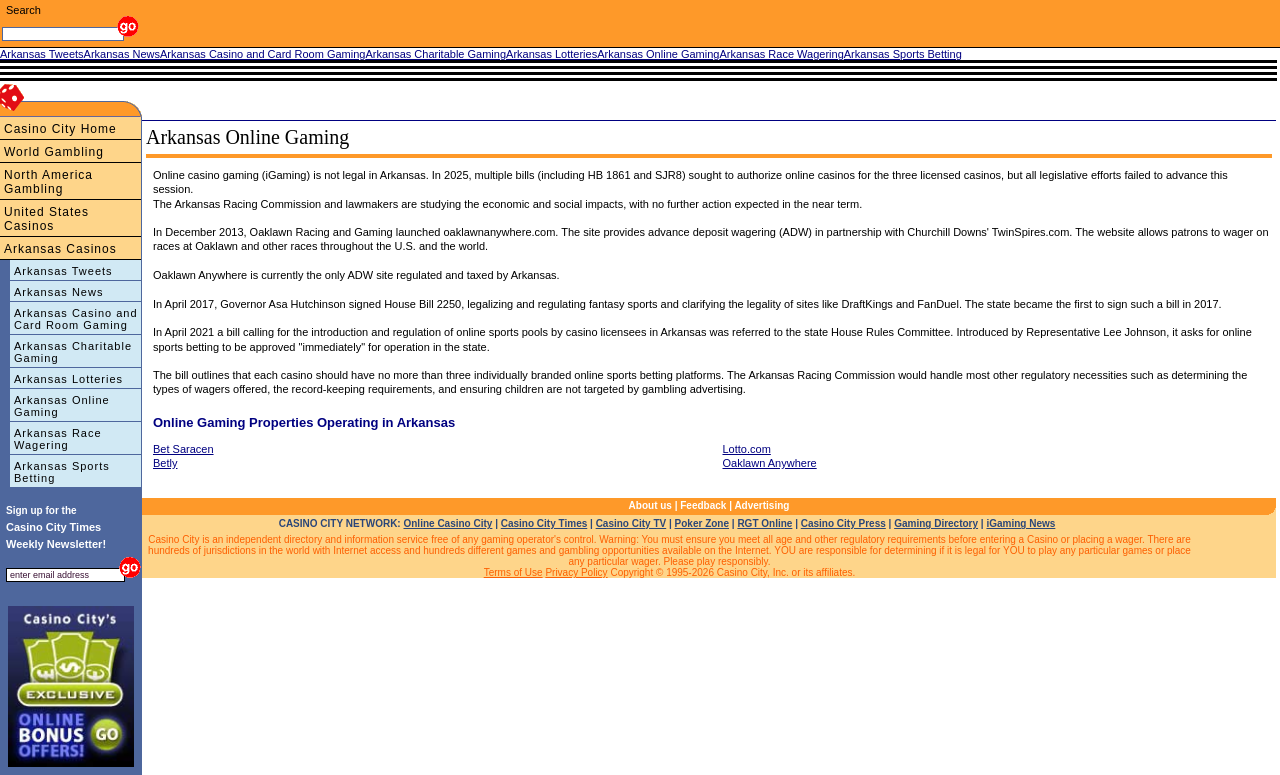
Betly (165, 463)
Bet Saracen (183, 449)
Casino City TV (631, 523)
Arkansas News (58, 292)
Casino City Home (60, 129)
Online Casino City (447, 523)
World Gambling (54, 152)
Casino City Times (544, 523)
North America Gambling (48, 182)
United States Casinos (46, 219)
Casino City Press (843, 523)
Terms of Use (513, 572)
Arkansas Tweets (63, 271)
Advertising (761, 505)
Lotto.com (747, 449)
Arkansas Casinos (60, 249)
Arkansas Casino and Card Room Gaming (76, 319)
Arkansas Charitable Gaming (73, 352)
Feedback (703, 505)
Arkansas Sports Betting (62, 472)
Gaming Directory (936, 523)
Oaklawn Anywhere (770, 463)
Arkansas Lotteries (68, 379)
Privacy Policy (576, 572)
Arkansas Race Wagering (58, 439)
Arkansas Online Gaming (62, 406)
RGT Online (764, 523)
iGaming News (1020, 523)
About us (650, 505)
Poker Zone (702, 523)
